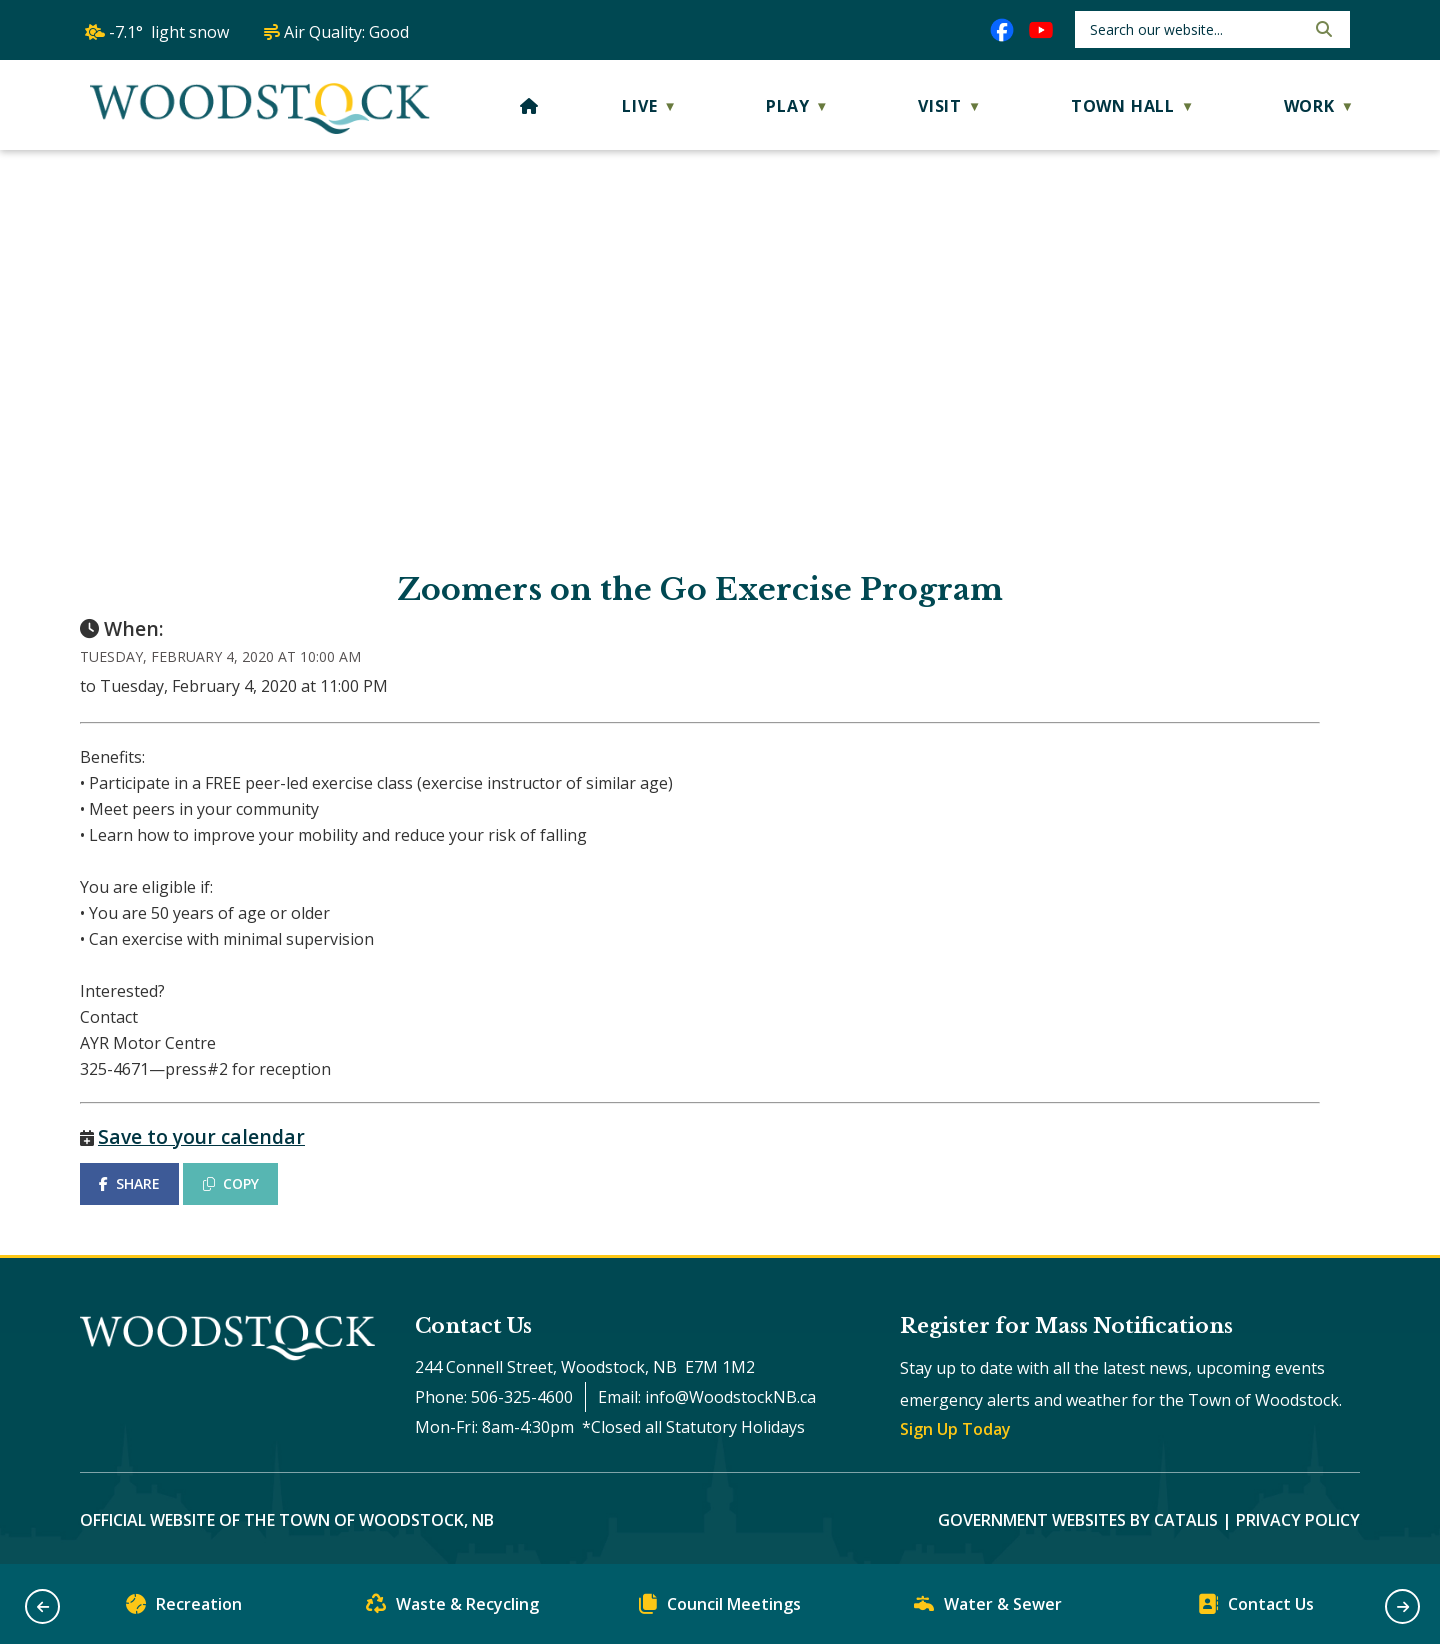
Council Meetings (720, 1608)
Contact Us (1256, 1608)
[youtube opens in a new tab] (1041, 30)
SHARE (129, 1183)
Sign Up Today (955, 1429)
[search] (1195, 29)
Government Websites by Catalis (1078, 1520)
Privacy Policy (1298, 1520)
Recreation (184, 1608)
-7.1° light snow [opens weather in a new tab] (169, 32)
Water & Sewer (988, 1608)
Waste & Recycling (452, 1608)
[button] (1322, 29)
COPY (231, 1183)
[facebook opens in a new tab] (1002, 30)
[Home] (529, 106)
